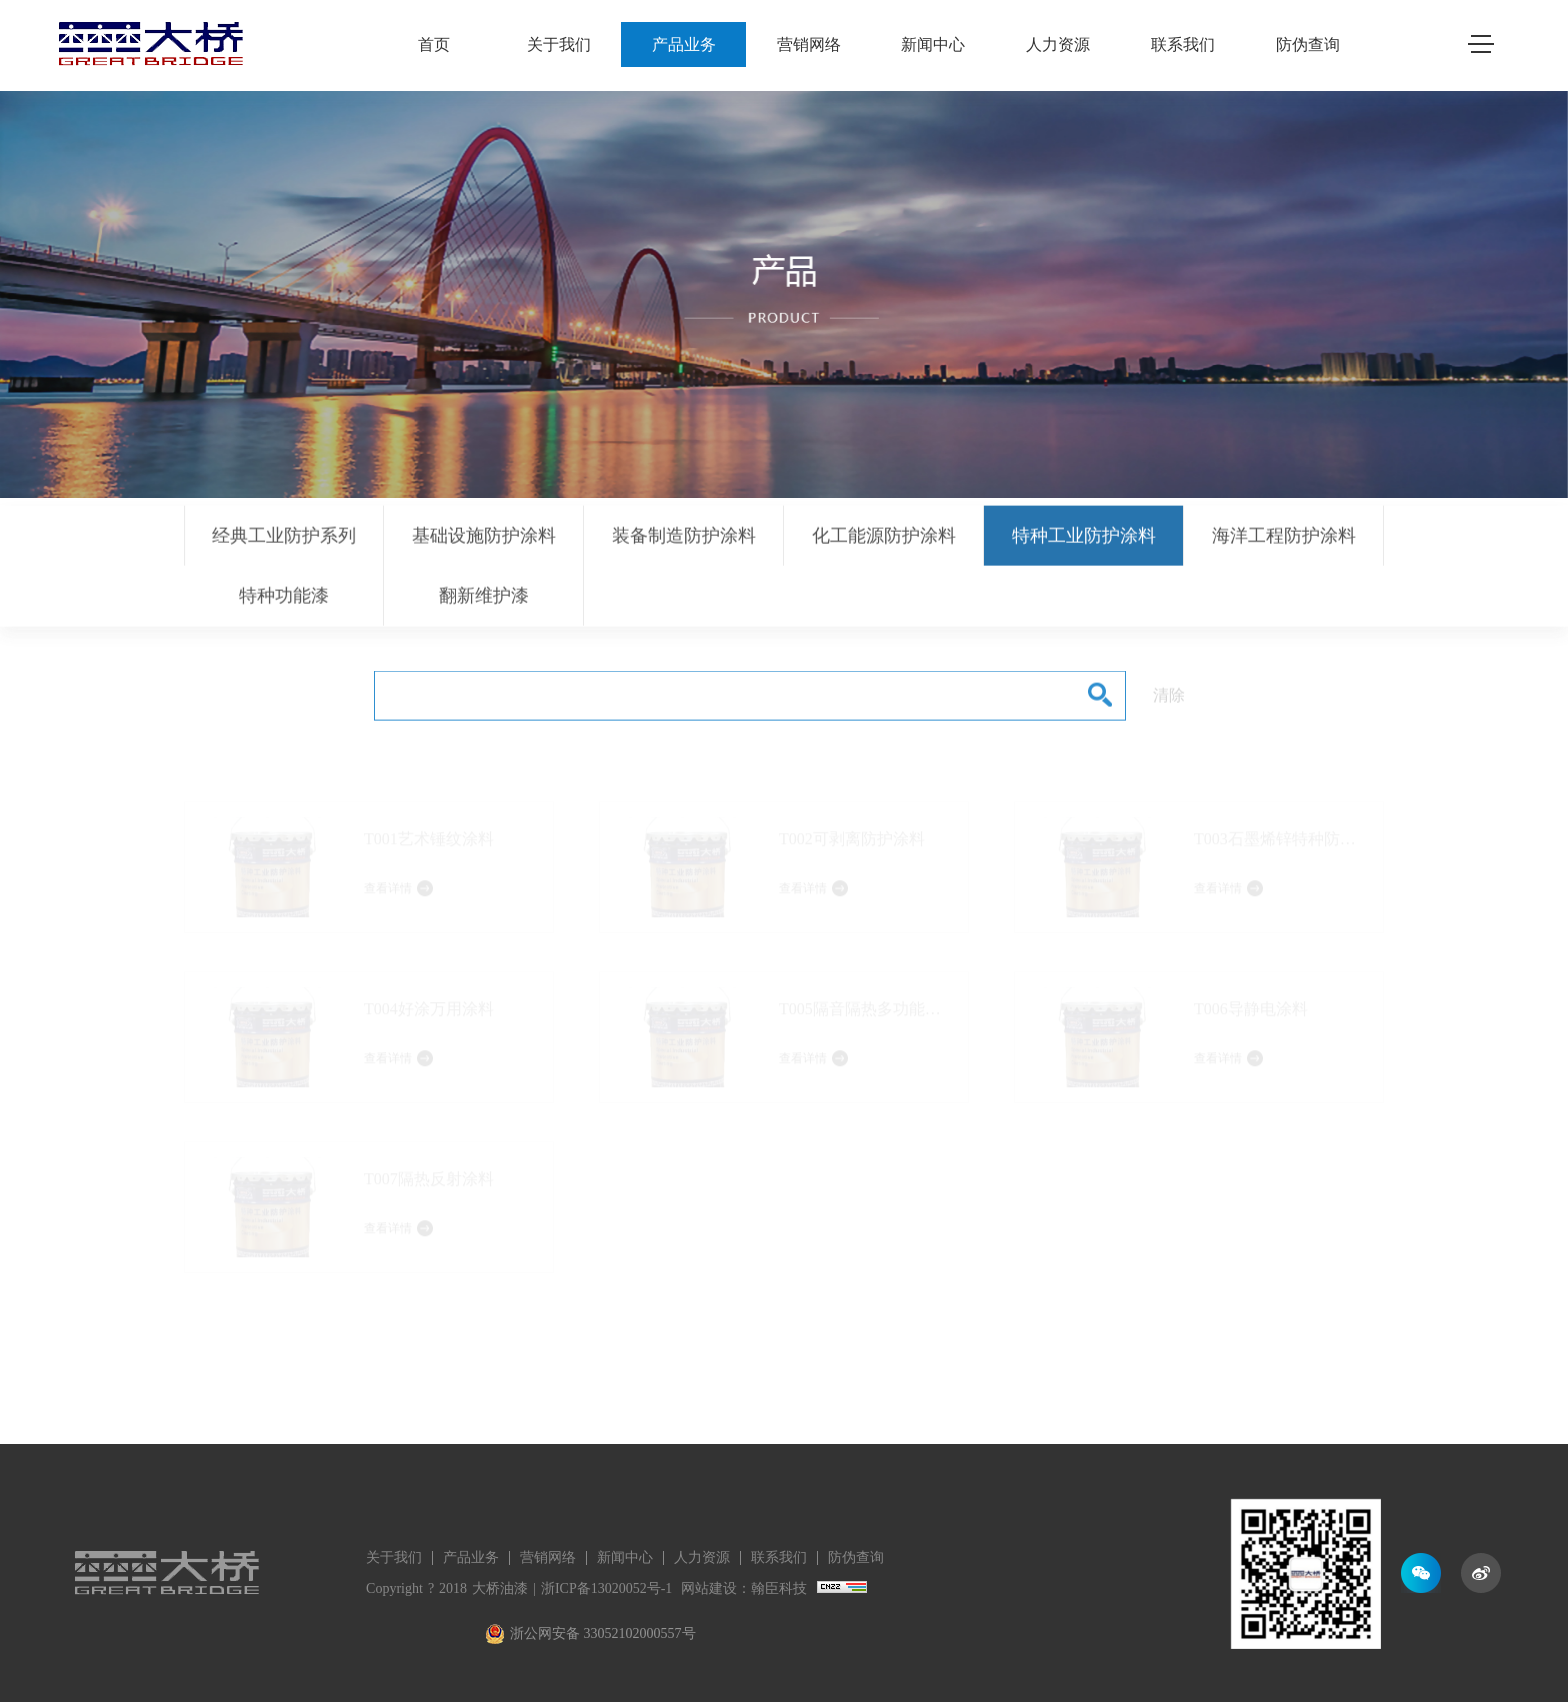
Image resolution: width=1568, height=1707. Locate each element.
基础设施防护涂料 (484, 544)
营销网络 (809, 44)
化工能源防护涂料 (884, 544)
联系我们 (1183, 44)
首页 (434, 44)
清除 (1169, 703)
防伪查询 (1308, 44)
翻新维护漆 (484, 604)
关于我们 (559, 44)
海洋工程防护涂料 (1284, 544)
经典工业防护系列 (284, 544)
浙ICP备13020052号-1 (606, 1588)
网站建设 (709, 1588)
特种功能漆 (284, 604)
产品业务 (684, 44)
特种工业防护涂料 (1084, 544)
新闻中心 (933, 44)
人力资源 (1058, 44)
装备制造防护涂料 (684, 544)
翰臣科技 (779, 1588)
